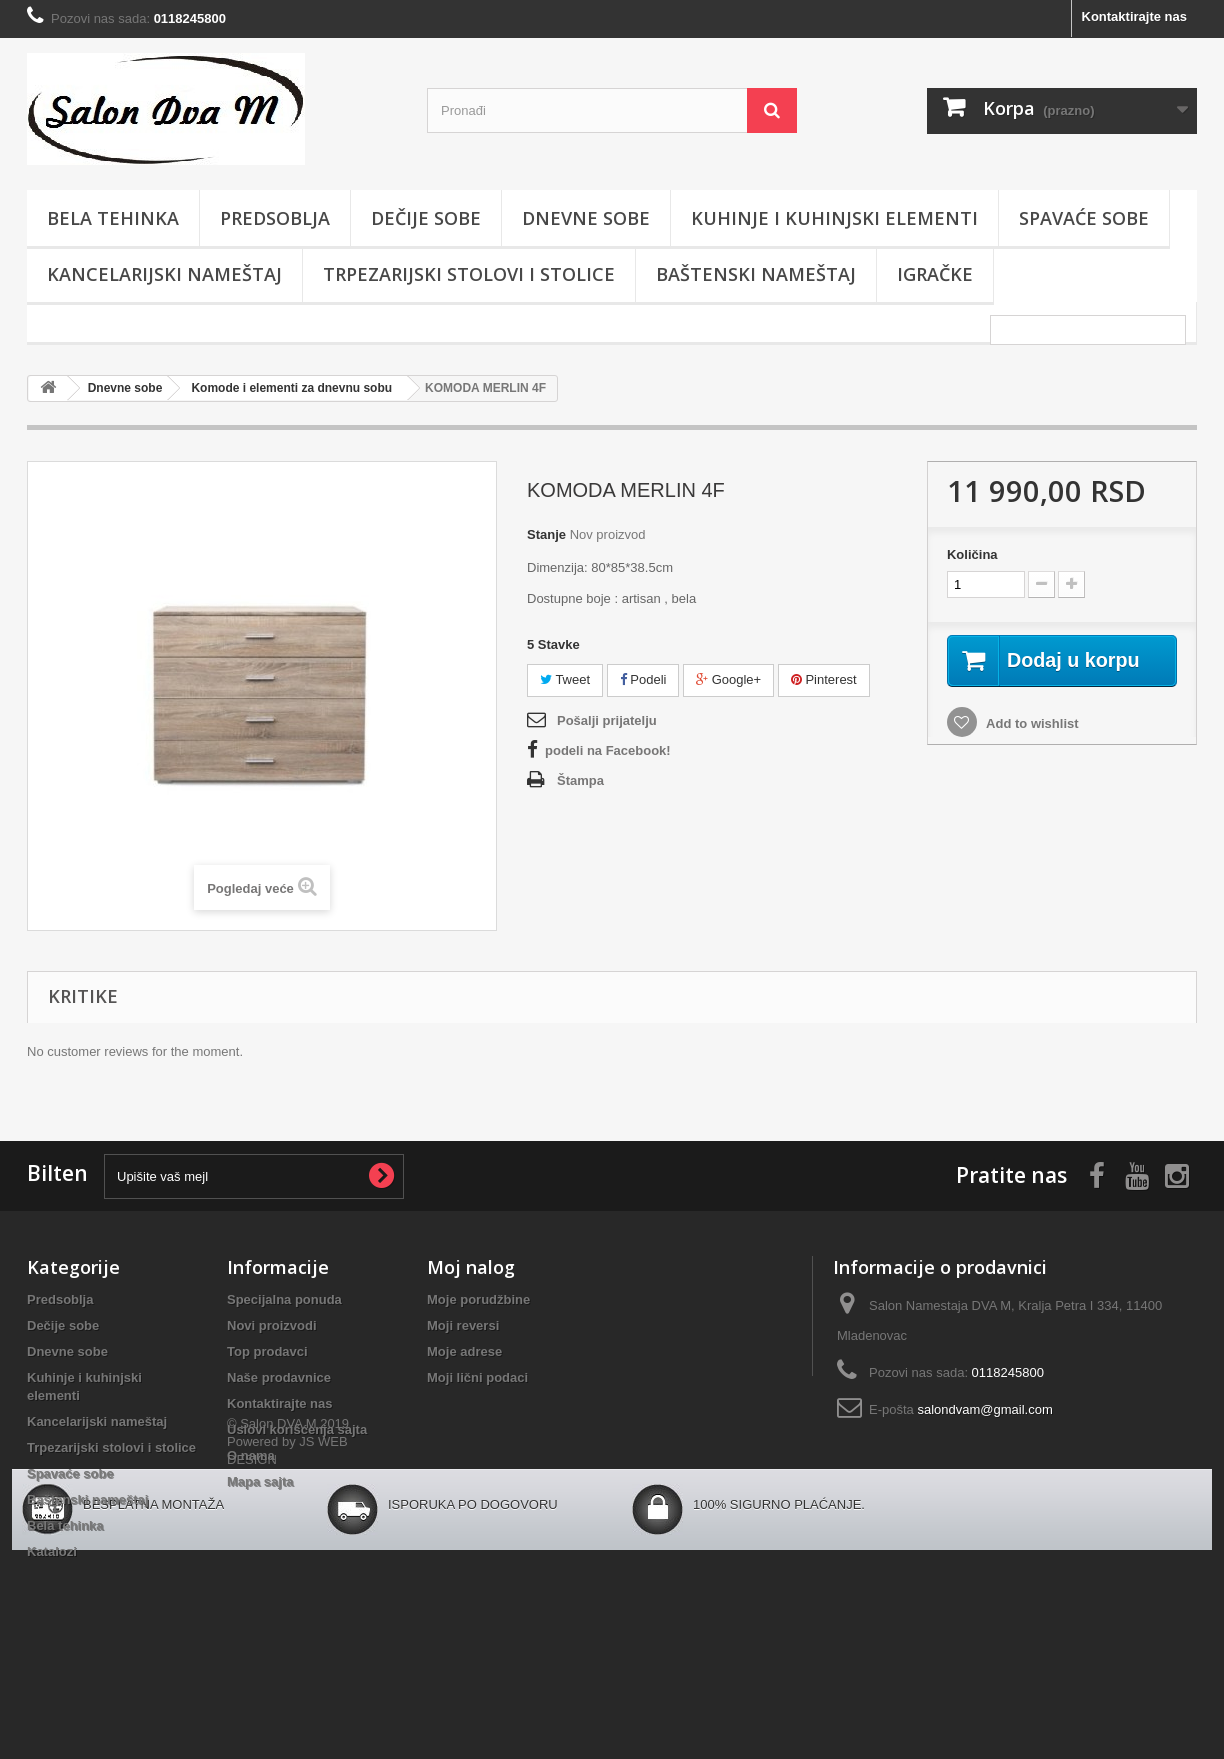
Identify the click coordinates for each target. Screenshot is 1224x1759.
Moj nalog (471, 1267)
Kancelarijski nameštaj (164, 274)
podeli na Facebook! (608, 750)
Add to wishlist (1031, 745)
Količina (972, 554)
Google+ (728, 679)
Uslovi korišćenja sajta (297, 1429)
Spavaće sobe (1084, 218)
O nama (251, 1455)
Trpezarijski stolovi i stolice (469, 274)
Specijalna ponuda (284, 1299)
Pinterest (824, 679)
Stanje (546, 534)
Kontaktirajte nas (1134, 16)
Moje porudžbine (478, 1299)
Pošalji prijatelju (607, 720)
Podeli (643, 679)
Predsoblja (275, 218)
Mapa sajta (260, 1481)
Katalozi (52, 1551)
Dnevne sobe (586, 218)
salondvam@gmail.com (984, 1409)
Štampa (580, 780)
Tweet (565, 679)
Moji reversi (463, 1325)
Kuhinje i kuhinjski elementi (834, 218)
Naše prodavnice (279, 1377)
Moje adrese (464, 1351)
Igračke (935, 274)
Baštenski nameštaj (756, 274)
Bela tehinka (113, 218)
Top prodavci (267, 1351)
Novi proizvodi (272, 1325)
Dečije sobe (426, 218)
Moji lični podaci (477, 1377)
